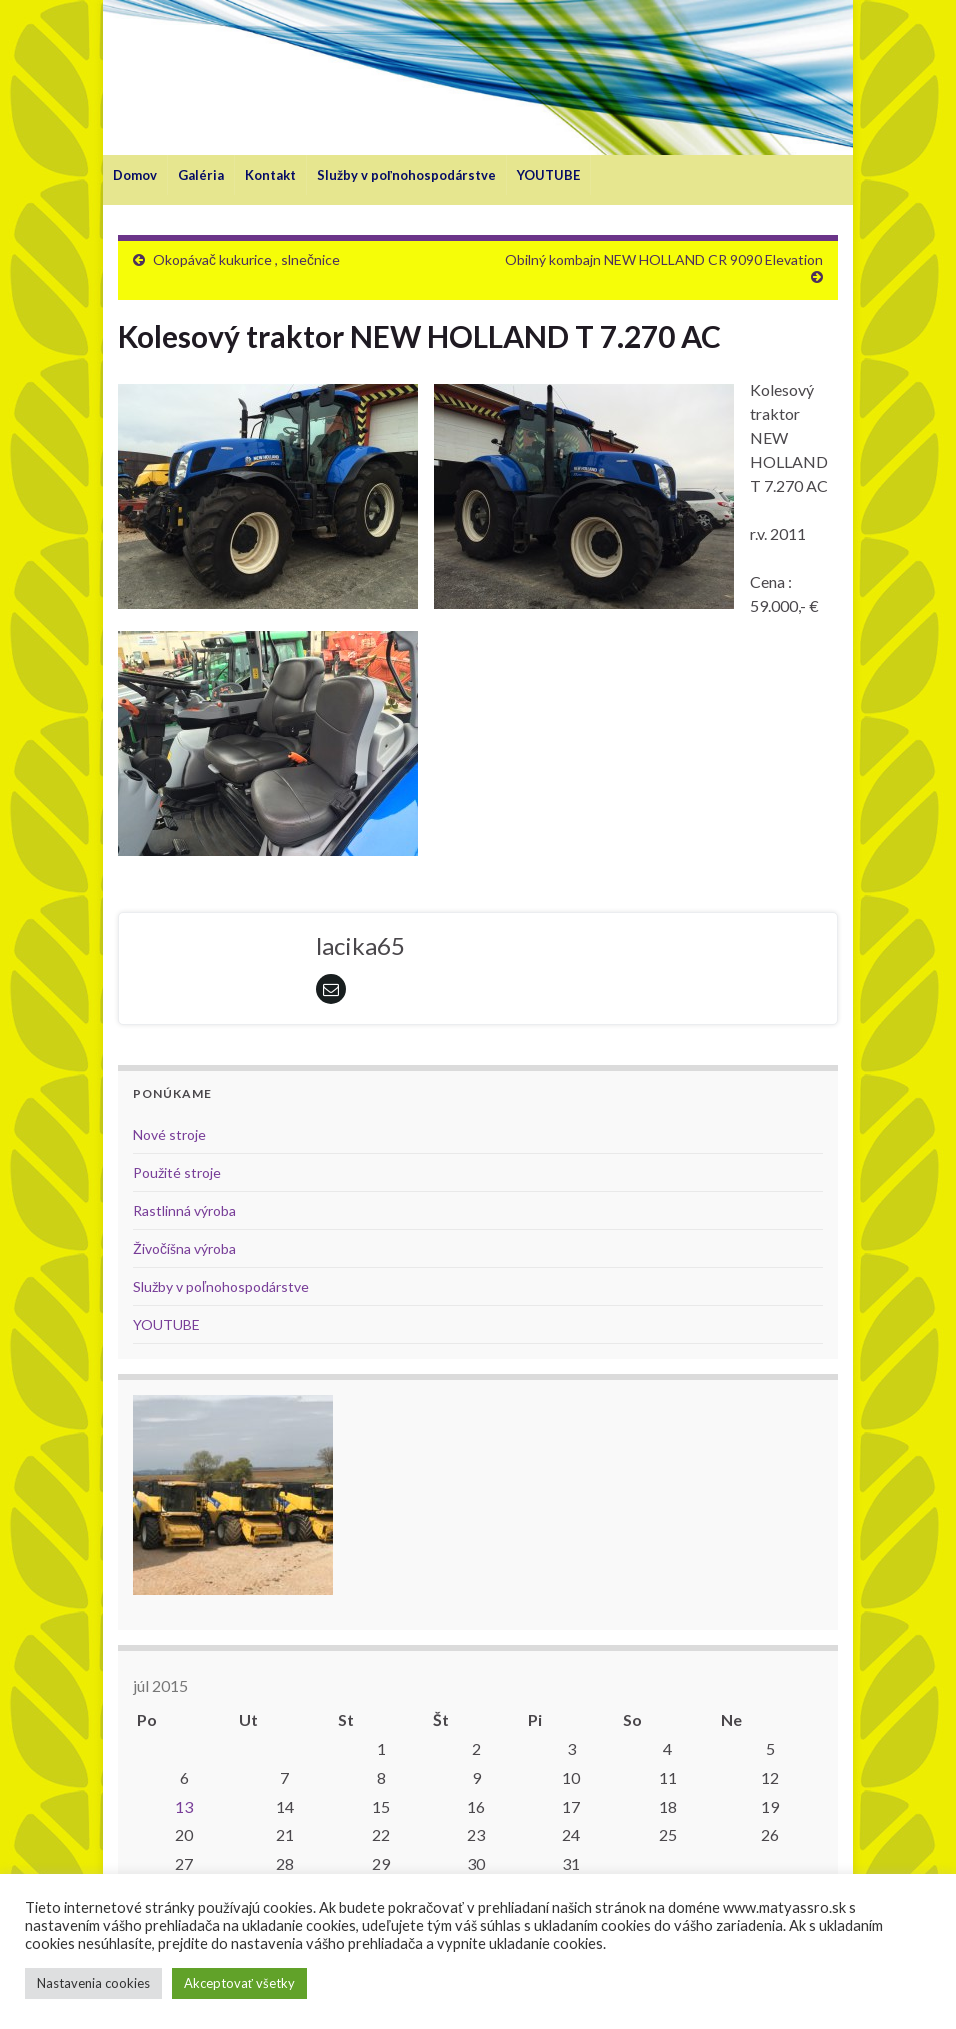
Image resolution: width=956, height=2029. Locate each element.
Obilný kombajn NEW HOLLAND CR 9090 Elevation (664, 259)
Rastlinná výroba (184, 1210)
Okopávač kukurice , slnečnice (246, 259)
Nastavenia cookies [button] (93, 1983)
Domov (135, 175)
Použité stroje (177, 1172)
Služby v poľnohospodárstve (406, 175)
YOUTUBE (548, 175)
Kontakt (270, 175)
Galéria (201, 175)
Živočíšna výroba (184, 1248)
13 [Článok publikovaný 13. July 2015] (184, 1806)
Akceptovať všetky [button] (239, 1983)
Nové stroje (169, 1134)
